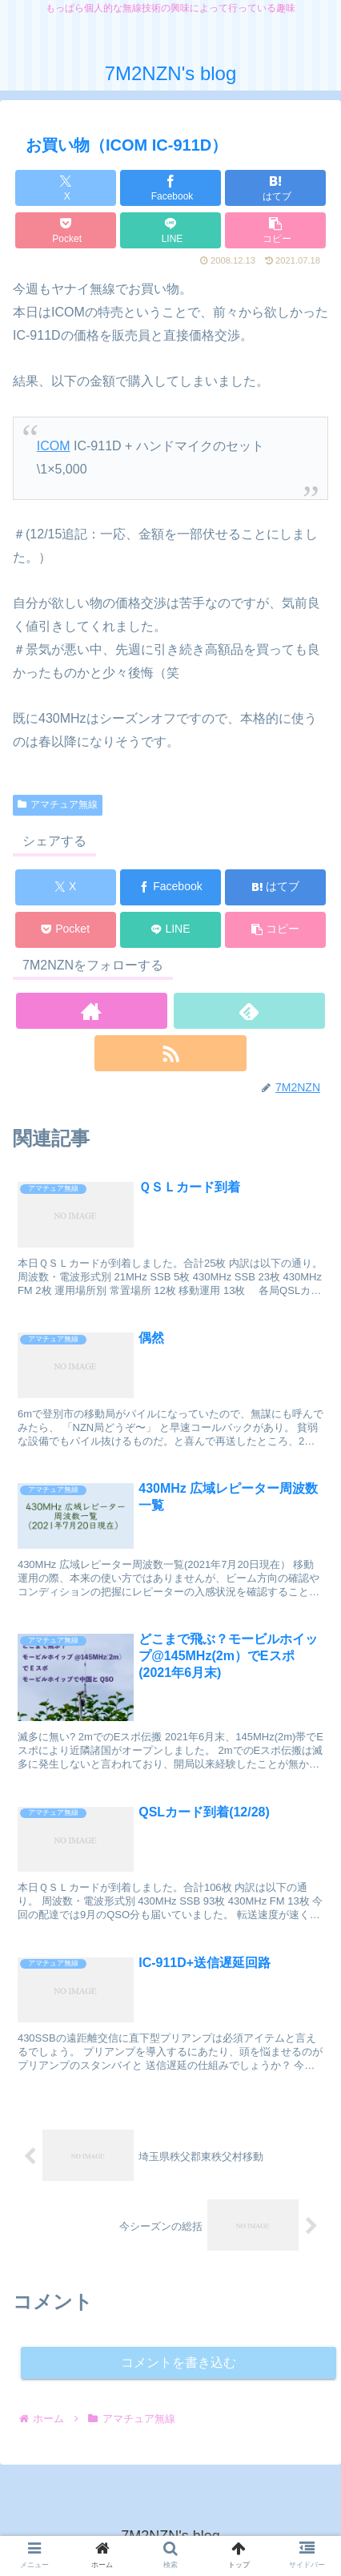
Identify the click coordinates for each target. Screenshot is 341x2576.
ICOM (53, 446)
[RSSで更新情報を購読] (170, 1053)
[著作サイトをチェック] (91, 1011)
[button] (275, 230)
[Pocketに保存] (65, 230)
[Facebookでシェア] (170, 188)
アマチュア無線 (58, 804)
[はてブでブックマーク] (275, 188)
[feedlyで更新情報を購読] (249, 1011)
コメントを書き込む (178, 2362)
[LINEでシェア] (170, 230)
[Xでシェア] (65, 188)
